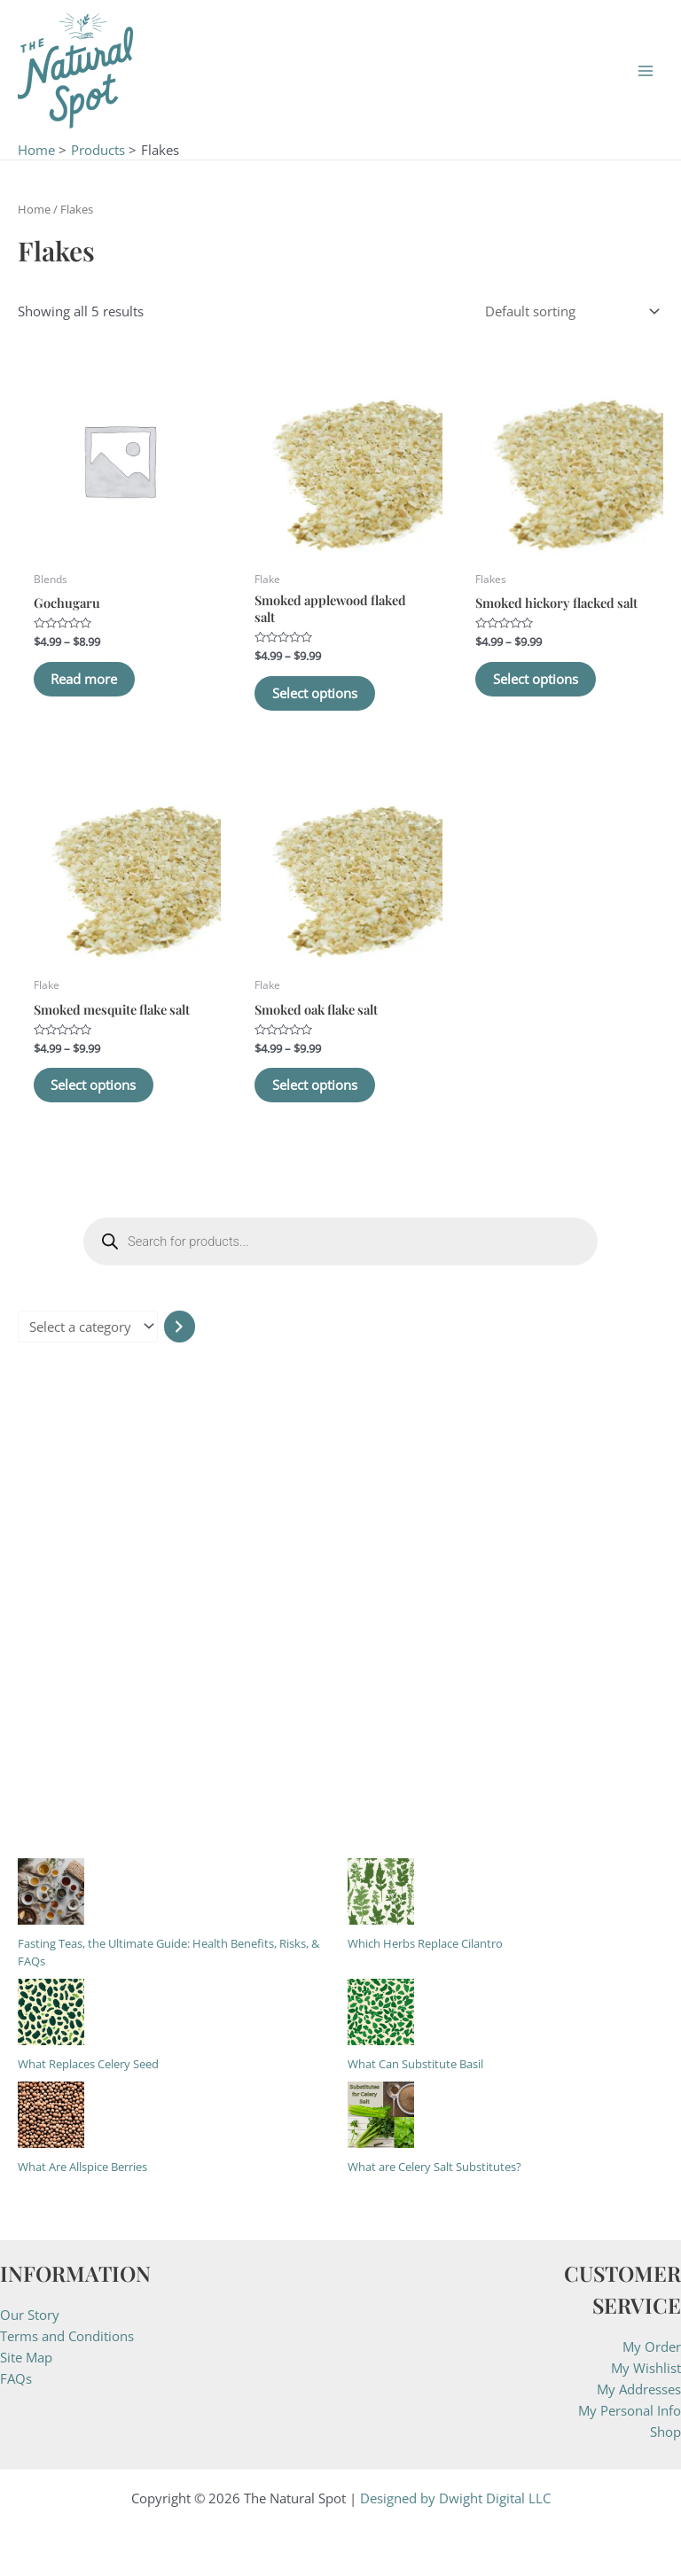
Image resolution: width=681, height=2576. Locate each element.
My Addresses (639, 2389)
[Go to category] (179, 1327)
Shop (665, 2431)
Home (34, 209)
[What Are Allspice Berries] (51, 2115)
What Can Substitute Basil (415, 2064)
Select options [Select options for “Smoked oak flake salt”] (314, 1084)
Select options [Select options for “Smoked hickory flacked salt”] (535, 679)
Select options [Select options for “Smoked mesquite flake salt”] (94, 1084)
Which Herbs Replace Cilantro (425, 1943)
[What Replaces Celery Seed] (51, 2012)
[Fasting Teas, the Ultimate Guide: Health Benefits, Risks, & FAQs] (51, 1891)
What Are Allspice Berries (82, 2167)
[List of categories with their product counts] (88, 1327)
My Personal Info (629, 2410)
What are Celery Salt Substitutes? (434, 2167)
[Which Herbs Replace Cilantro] (381, 1891)
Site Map (26, 2357)
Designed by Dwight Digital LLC (455, 2498)
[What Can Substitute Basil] (381, 2012)
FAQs (16, 2378)
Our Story (29, 2314)
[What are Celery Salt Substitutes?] (381, 2115)
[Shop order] (568, 311)
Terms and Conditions (67, 2336)
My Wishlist (646, 2368)
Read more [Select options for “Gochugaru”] (84, 679)
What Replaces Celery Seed (88, 2064)
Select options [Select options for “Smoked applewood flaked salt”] (314, 693)
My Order (651, 2346)
